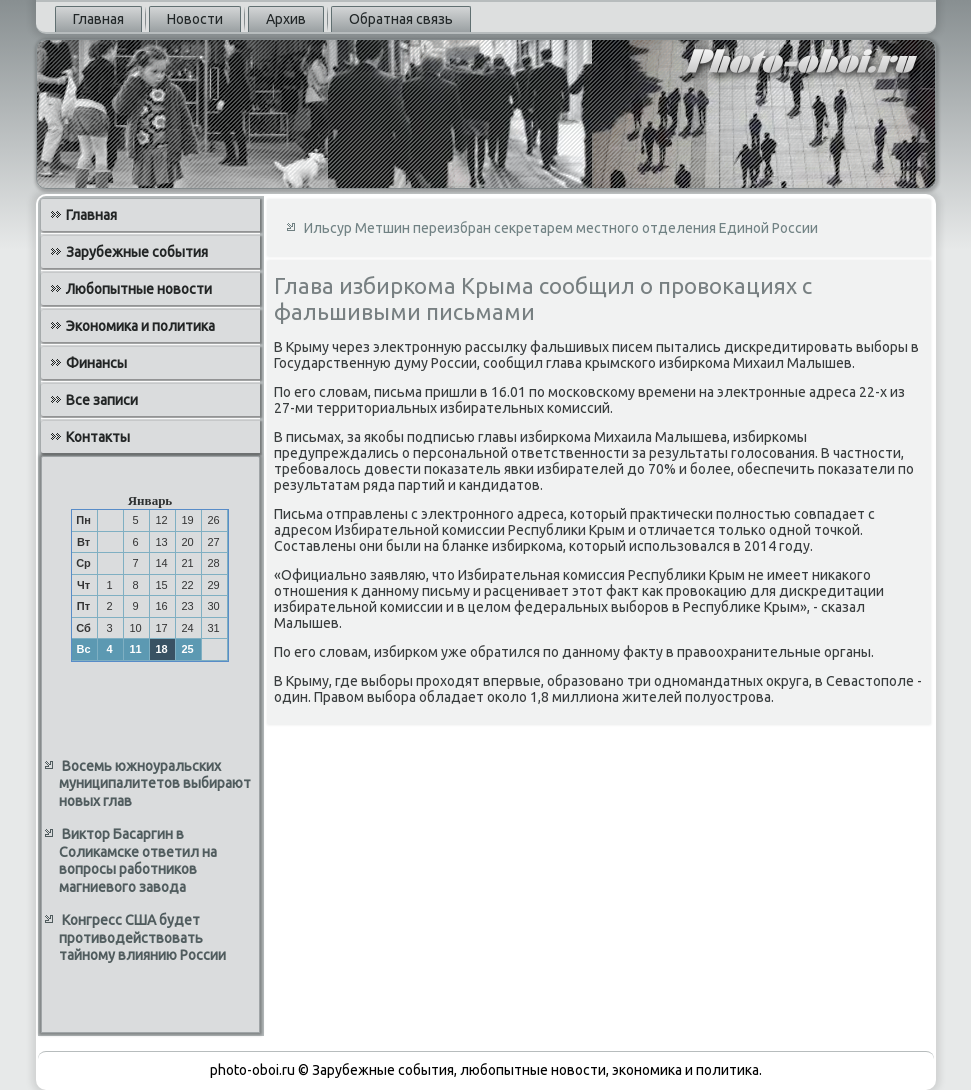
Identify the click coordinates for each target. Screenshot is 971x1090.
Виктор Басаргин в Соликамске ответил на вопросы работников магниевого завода (138, 860)
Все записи (102, 400)
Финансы (96, 363)
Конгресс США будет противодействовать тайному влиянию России (142, 937)
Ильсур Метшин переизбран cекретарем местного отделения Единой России (561, 228)
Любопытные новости (139, 289)
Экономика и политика (140, 326)
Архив (286, 19)
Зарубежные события (137, 252)
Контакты (98, 437)
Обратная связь (401, 19)
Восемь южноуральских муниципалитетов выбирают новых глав (155, 783)
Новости (195, 19)
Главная (98, 19)
